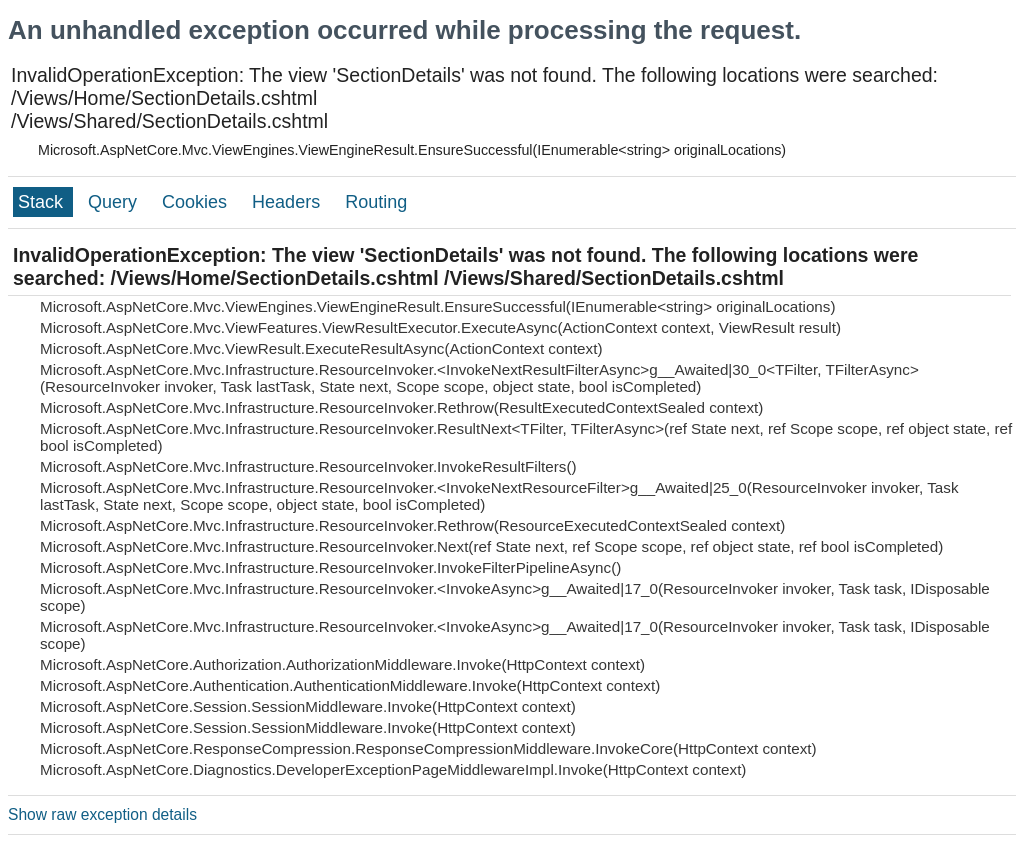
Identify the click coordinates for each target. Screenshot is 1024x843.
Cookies (197, 202)
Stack (43, 202)
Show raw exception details (102, 814)
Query (115, 202)
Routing (376, 202)
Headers (288, 202)
